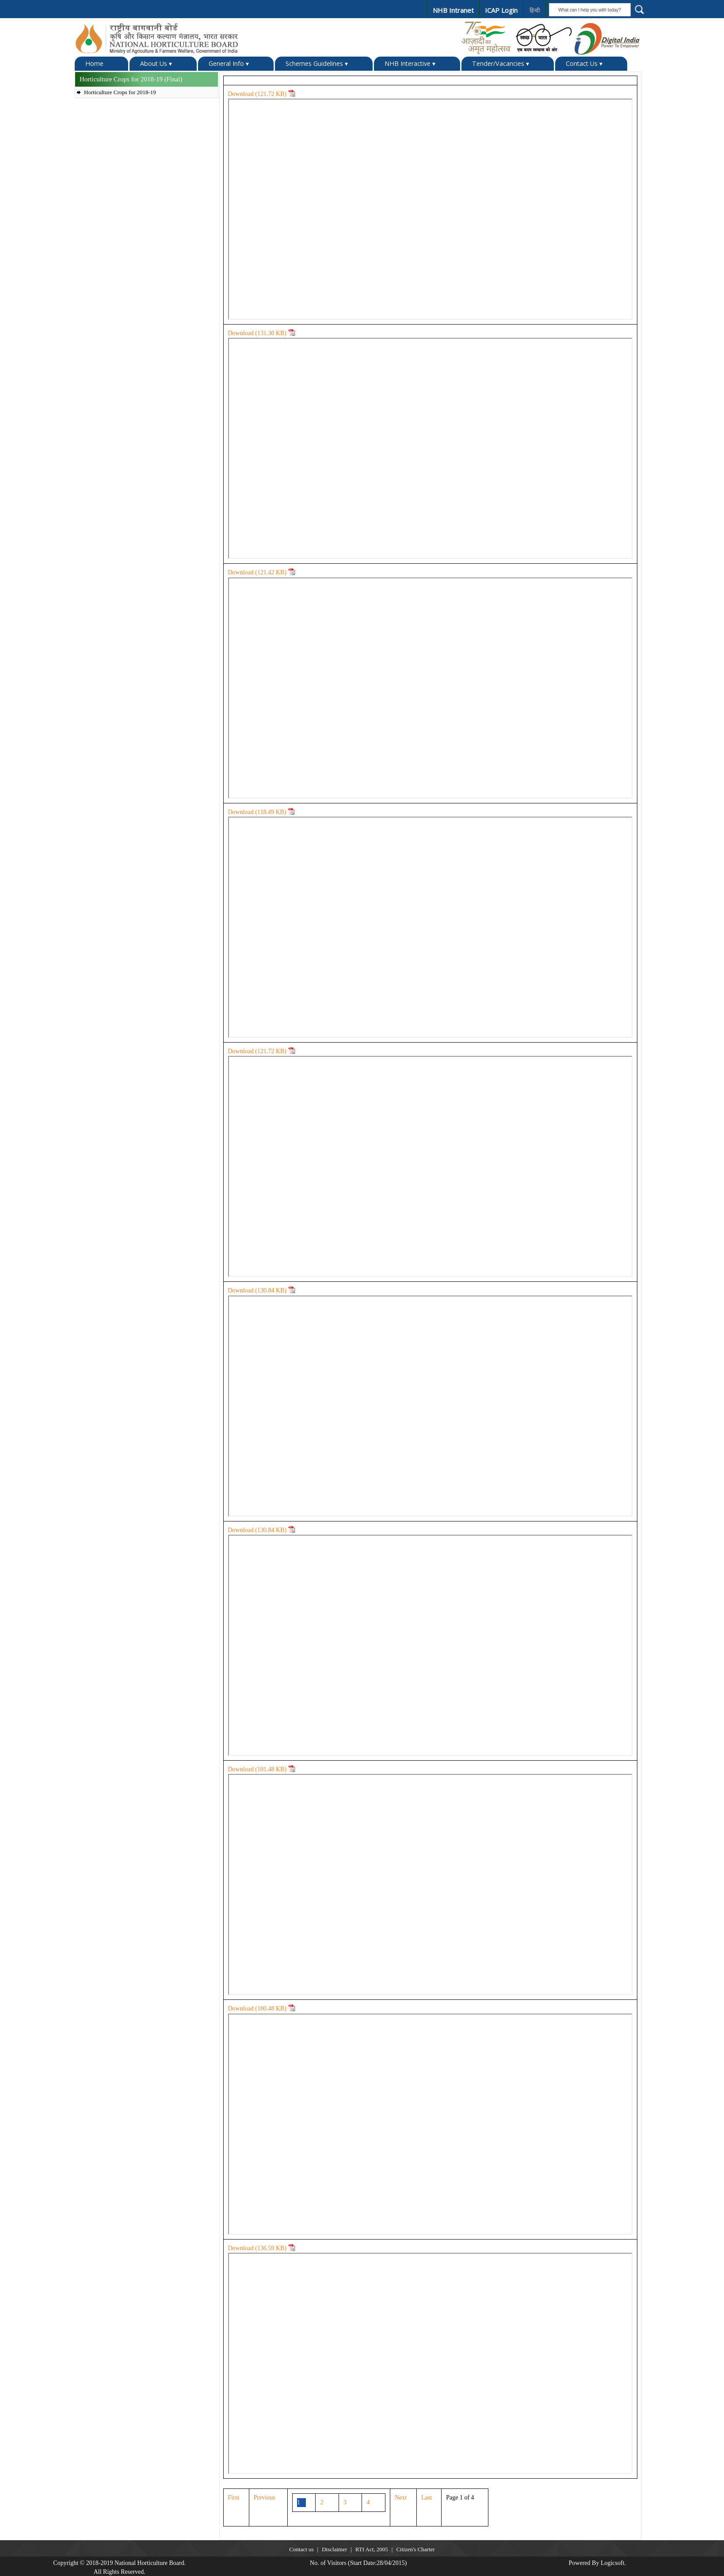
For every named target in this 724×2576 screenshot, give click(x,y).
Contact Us (584, 63)
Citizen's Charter (415, 2548)
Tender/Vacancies (500, 63)
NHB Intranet (451, 10)
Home (94, 63)
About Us (156, 63)
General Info (229, 63)
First (234, 2497)
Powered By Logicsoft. (597, 2562)
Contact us (301, 2548)
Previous (264, 2497)
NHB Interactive (410, 63)
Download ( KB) (261, 93)
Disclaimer (334, 2548)
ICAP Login (499, 10)
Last (426, 2497)
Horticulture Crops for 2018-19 (120, 91)
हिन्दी (533, 11)
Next (401, 2497)
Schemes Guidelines (317, 63)
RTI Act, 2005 (371, 2548)
